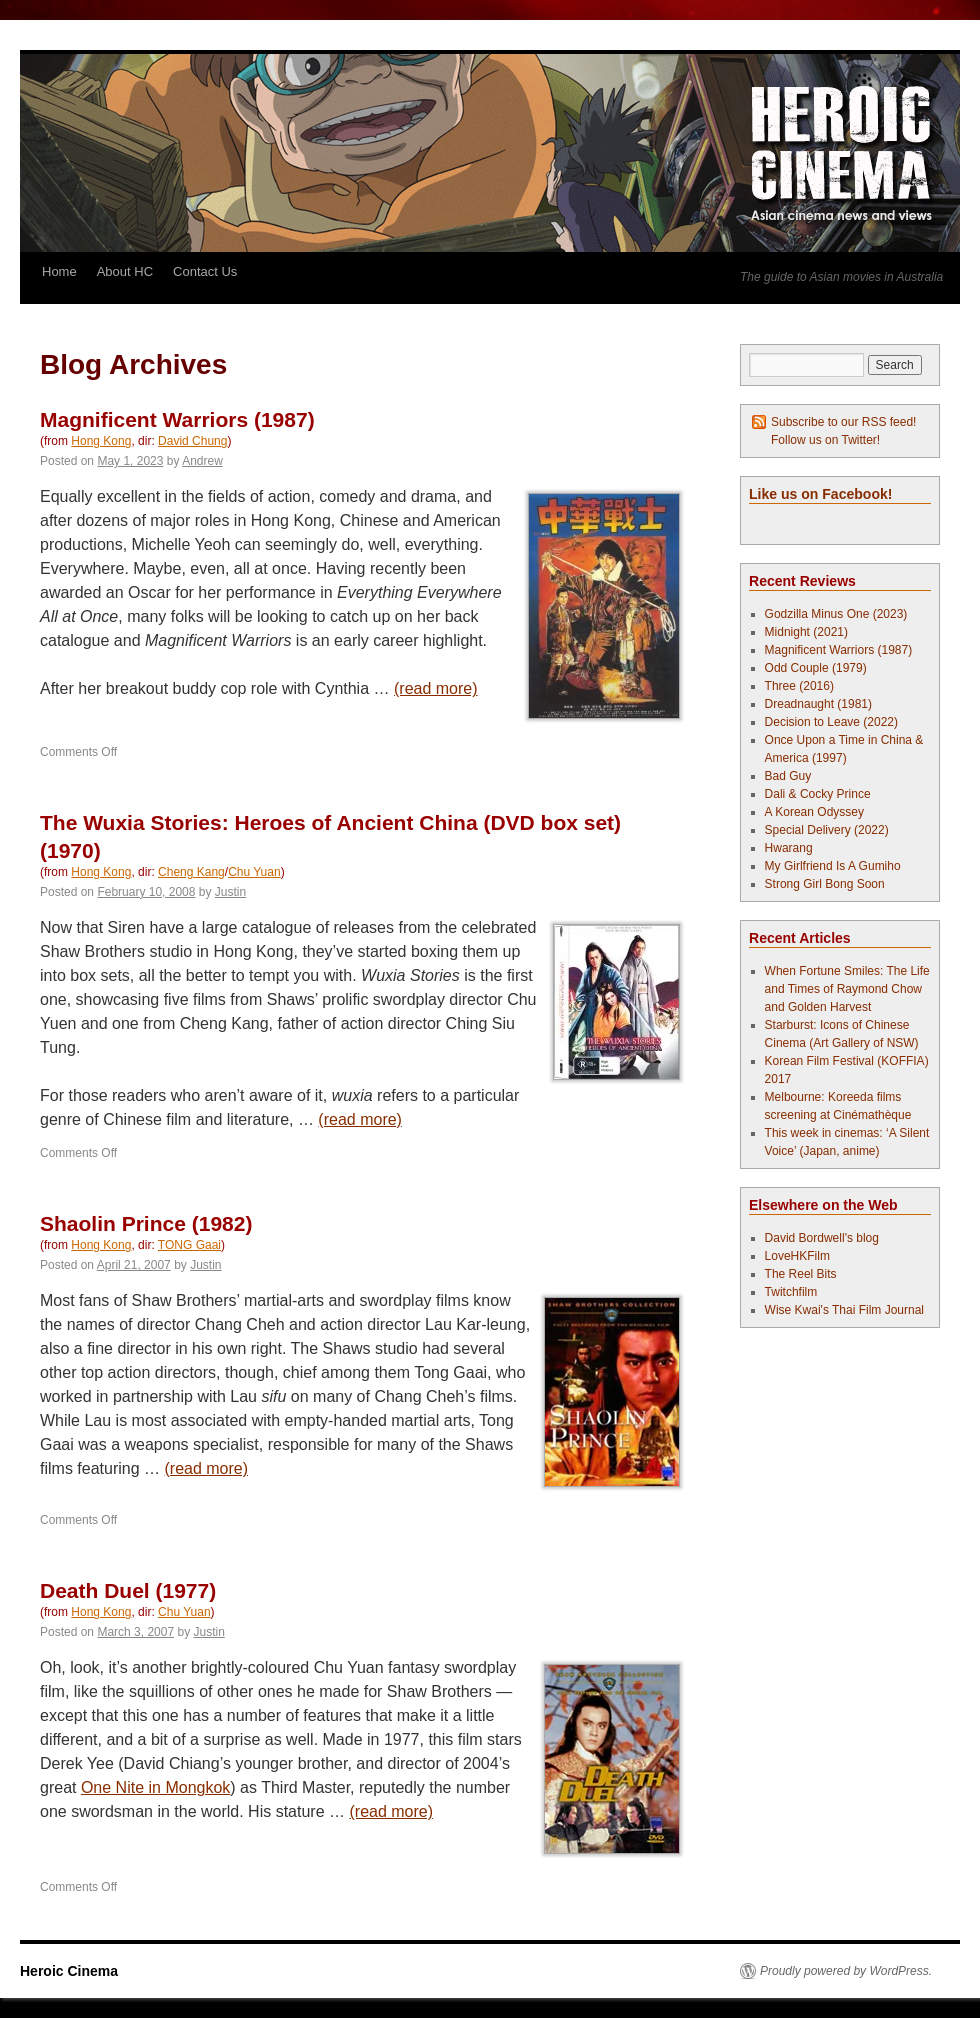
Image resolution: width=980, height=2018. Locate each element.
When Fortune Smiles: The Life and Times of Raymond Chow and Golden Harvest (847, 989)
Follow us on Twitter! (825, 440)
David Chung (192, 441)
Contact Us (205, 271)
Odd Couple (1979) (816, 668)
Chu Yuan (254, 872)
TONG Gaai (189, 1245)
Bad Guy (788, 776)
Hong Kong (101, 441)
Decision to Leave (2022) (831, 722)
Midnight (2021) (806, 632)
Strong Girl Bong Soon (825, 884)
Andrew (202, 461)
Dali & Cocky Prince (818, 794)
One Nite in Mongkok (155, 1787)
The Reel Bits (801, 1274)
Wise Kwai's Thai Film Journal (844, 1310)
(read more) (436, 688)
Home (59, 271)
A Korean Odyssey (814, 812)
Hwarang (789, 848)
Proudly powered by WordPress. (846, 1971)
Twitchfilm (791, 1292)
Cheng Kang (191, 872)
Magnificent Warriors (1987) (177, 419)
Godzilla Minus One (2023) (836, 614)
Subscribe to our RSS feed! (843, 422)
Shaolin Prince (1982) (146, 1223)
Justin (230, 892)
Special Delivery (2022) (827, 830)
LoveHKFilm (797, 1256)
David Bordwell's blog (822, 1238)
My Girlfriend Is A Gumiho (833, 866)
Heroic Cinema (69, 1971)
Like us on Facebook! (820, 494)
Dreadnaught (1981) (818, 704)
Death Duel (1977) (128, 1590)
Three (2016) (799, 686)
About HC (125, 271)
